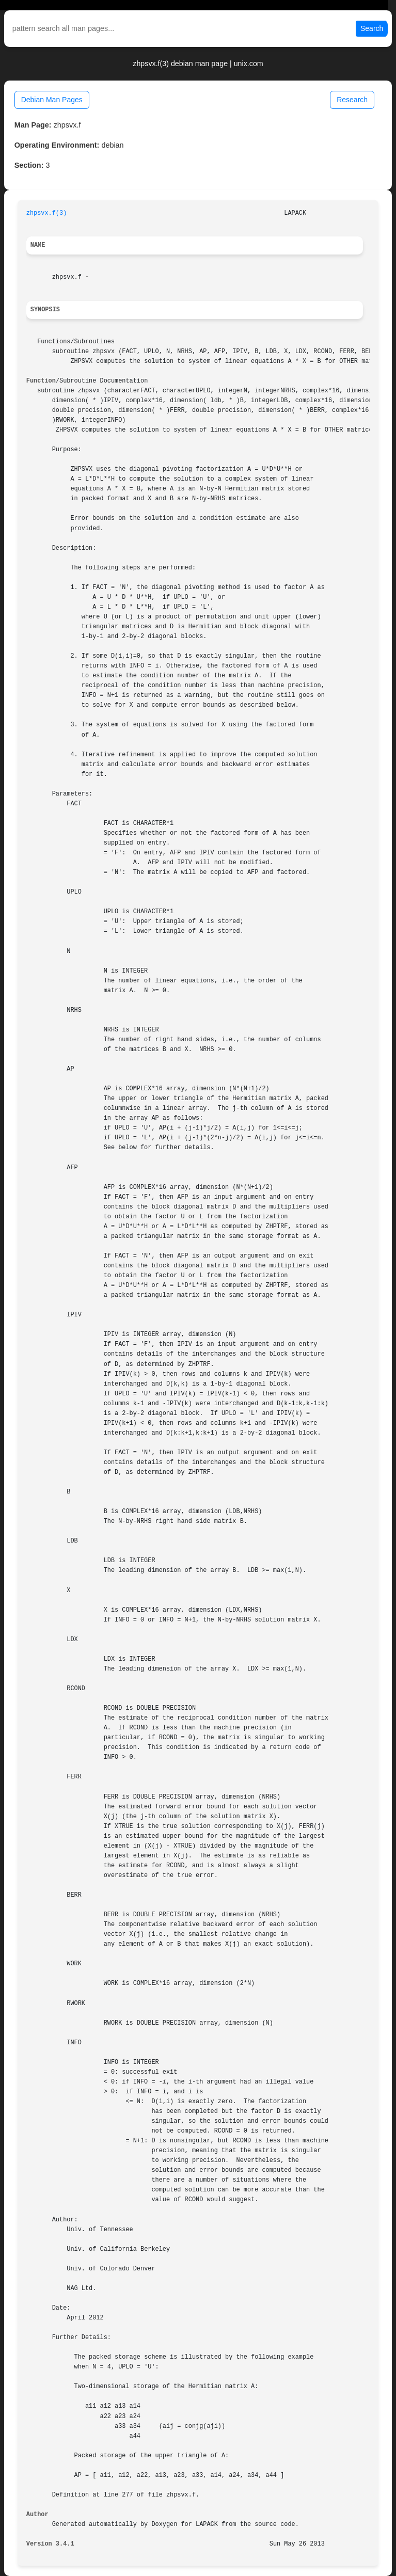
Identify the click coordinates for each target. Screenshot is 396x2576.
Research (352, 100)
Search (371, 28)
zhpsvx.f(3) (46, 213)
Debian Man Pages (52, 100)
